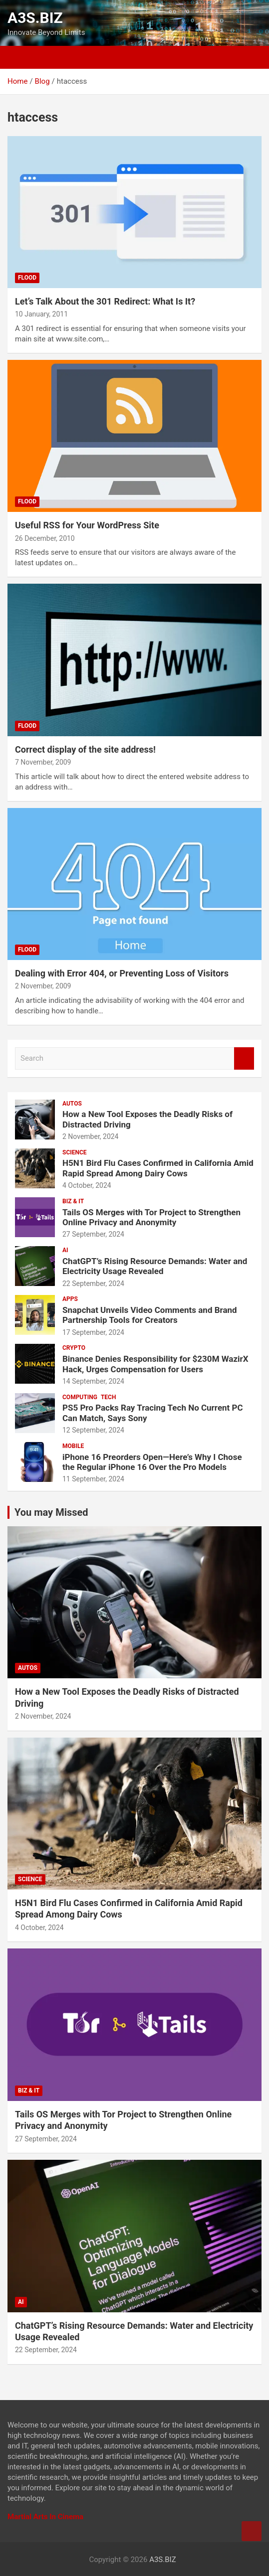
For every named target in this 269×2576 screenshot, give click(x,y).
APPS (70, 1298)
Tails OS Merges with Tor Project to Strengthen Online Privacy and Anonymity (151, 1217)
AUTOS (72, 1103)
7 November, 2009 (43, 762)
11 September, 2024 (93, 1479)
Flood (27, 277)
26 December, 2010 (45, 538)
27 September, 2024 (93, 1234)
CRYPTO (73, 1347)
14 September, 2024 (93, 1381)
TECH (108, 1397)
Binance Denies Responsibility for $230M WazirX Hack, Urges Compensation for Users (155, 1364)
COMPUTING (79, 1397)
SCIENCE (74, 1152)
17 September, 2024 (93, 1332)
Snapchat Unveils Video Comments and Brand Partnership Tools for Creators (149, 1315)
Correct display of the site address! (85, 749)
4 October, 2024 (86, 1185)
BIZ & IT (73, 1201)
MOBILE (73, 1446)
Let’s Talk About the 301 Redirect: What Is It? (105, 301)
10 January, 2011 (41, 314)
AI (65, 1250)
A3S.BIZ (35, 17)
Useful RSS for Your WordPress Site (87, 525)
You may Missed (51, 1512)
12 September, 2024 (93, 1430)
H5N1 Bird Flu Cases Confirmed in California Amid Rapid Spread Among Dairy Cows (158, 1168)
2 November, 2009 (43, 986)
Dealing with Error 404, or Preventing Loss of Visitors (122, 973)
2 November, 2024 (90, 1136)
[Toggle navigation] (17, 57)
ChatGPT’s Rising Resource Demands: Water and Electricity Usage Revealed (154, 1266)
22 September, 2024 (93, 1284)
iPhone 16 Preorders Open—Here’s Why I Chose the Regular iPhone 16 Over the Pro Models (152, 1462)
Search (244, 1058)
